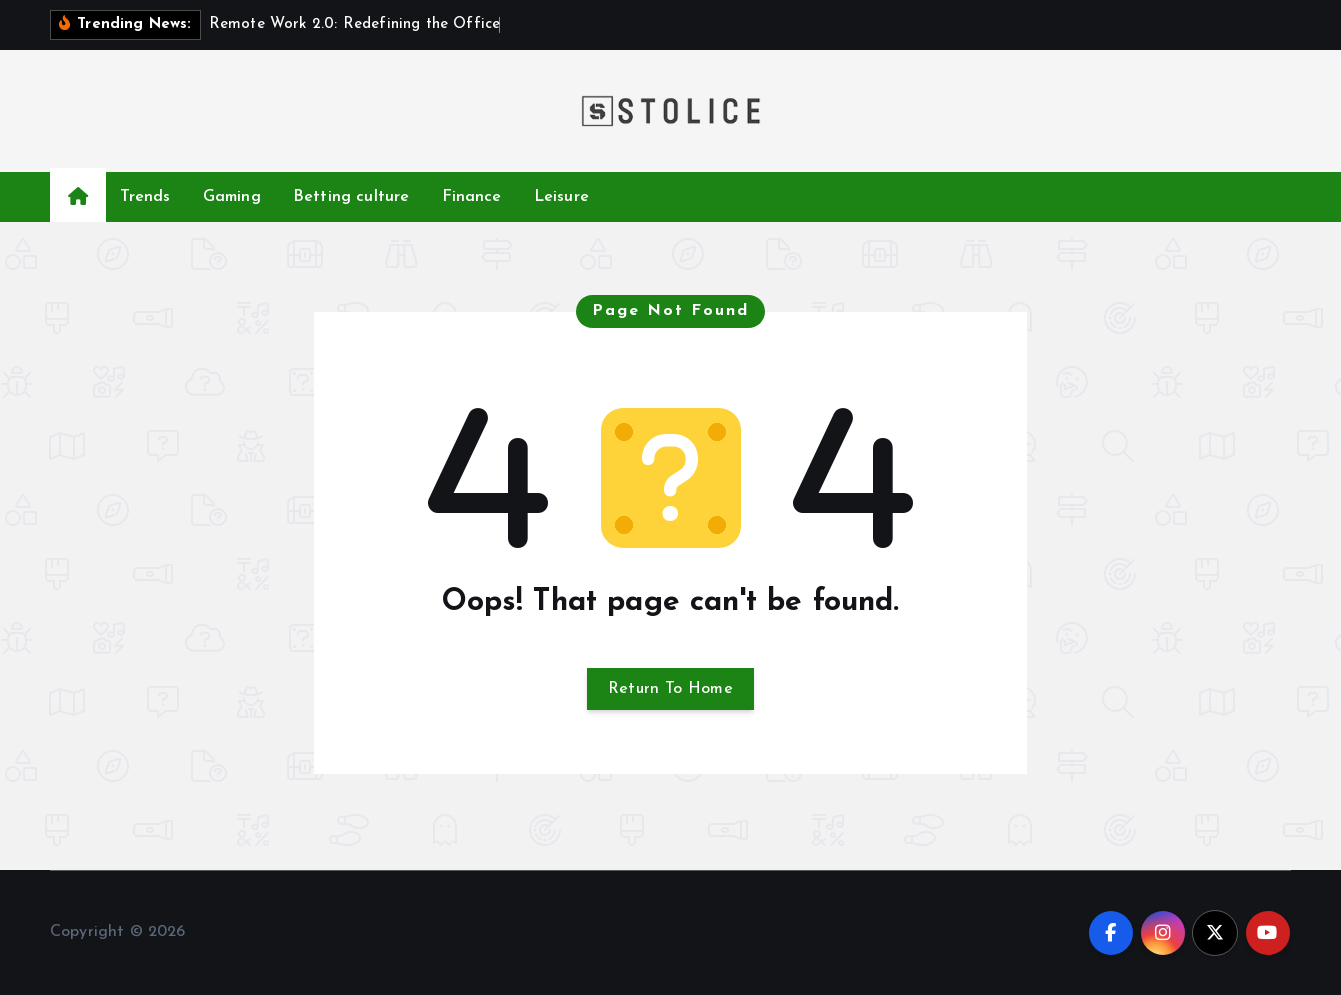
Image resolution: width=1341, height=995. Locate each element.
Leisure (561, 197)
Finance (472, 197)
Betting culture (351, 197)
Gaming (232, 197)
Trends (145, 197)
